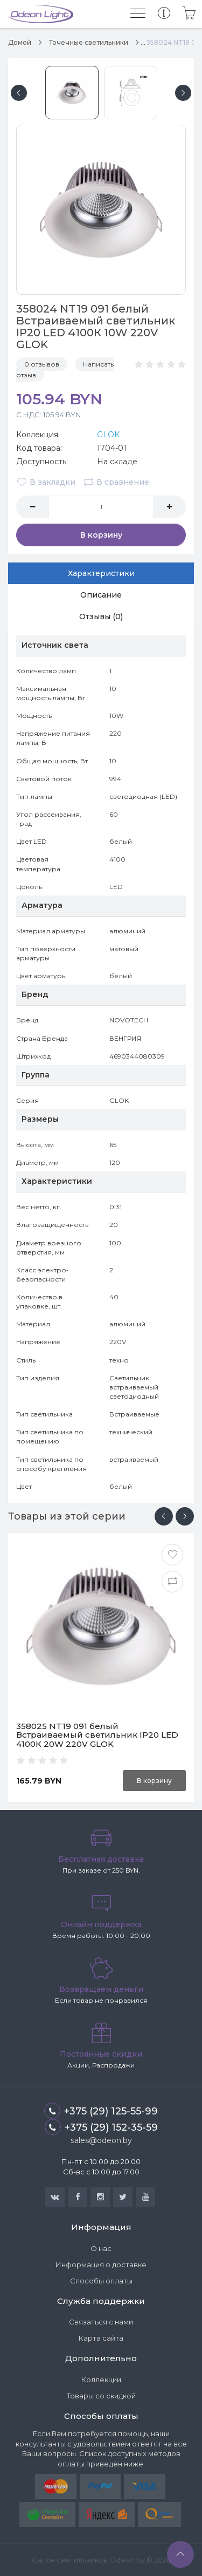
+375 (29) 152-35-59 (101, 2127)
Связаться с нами (101, 2321)
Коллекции (101, 2379)
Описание (101, 595)
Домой (19, 42)
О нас (101, 2248)
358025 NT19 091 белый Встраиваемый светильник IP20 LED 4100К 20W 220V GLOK (97, 1735)
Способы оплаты (101, 2280)
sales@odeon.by (101, 2140)
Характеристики (101, 573)
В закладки (45, 482)
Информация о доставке (101, 2264)
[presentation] (164, 1516)
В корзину (101, 535)
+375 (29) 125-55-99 (101, 2111)
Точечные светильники (88, 42)
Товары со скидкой (101, 2395)
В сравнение (116, 482)
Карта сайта (101, 2338)
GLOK (108, 434)
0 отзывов (41, 364)
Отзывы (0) (101, 616)
